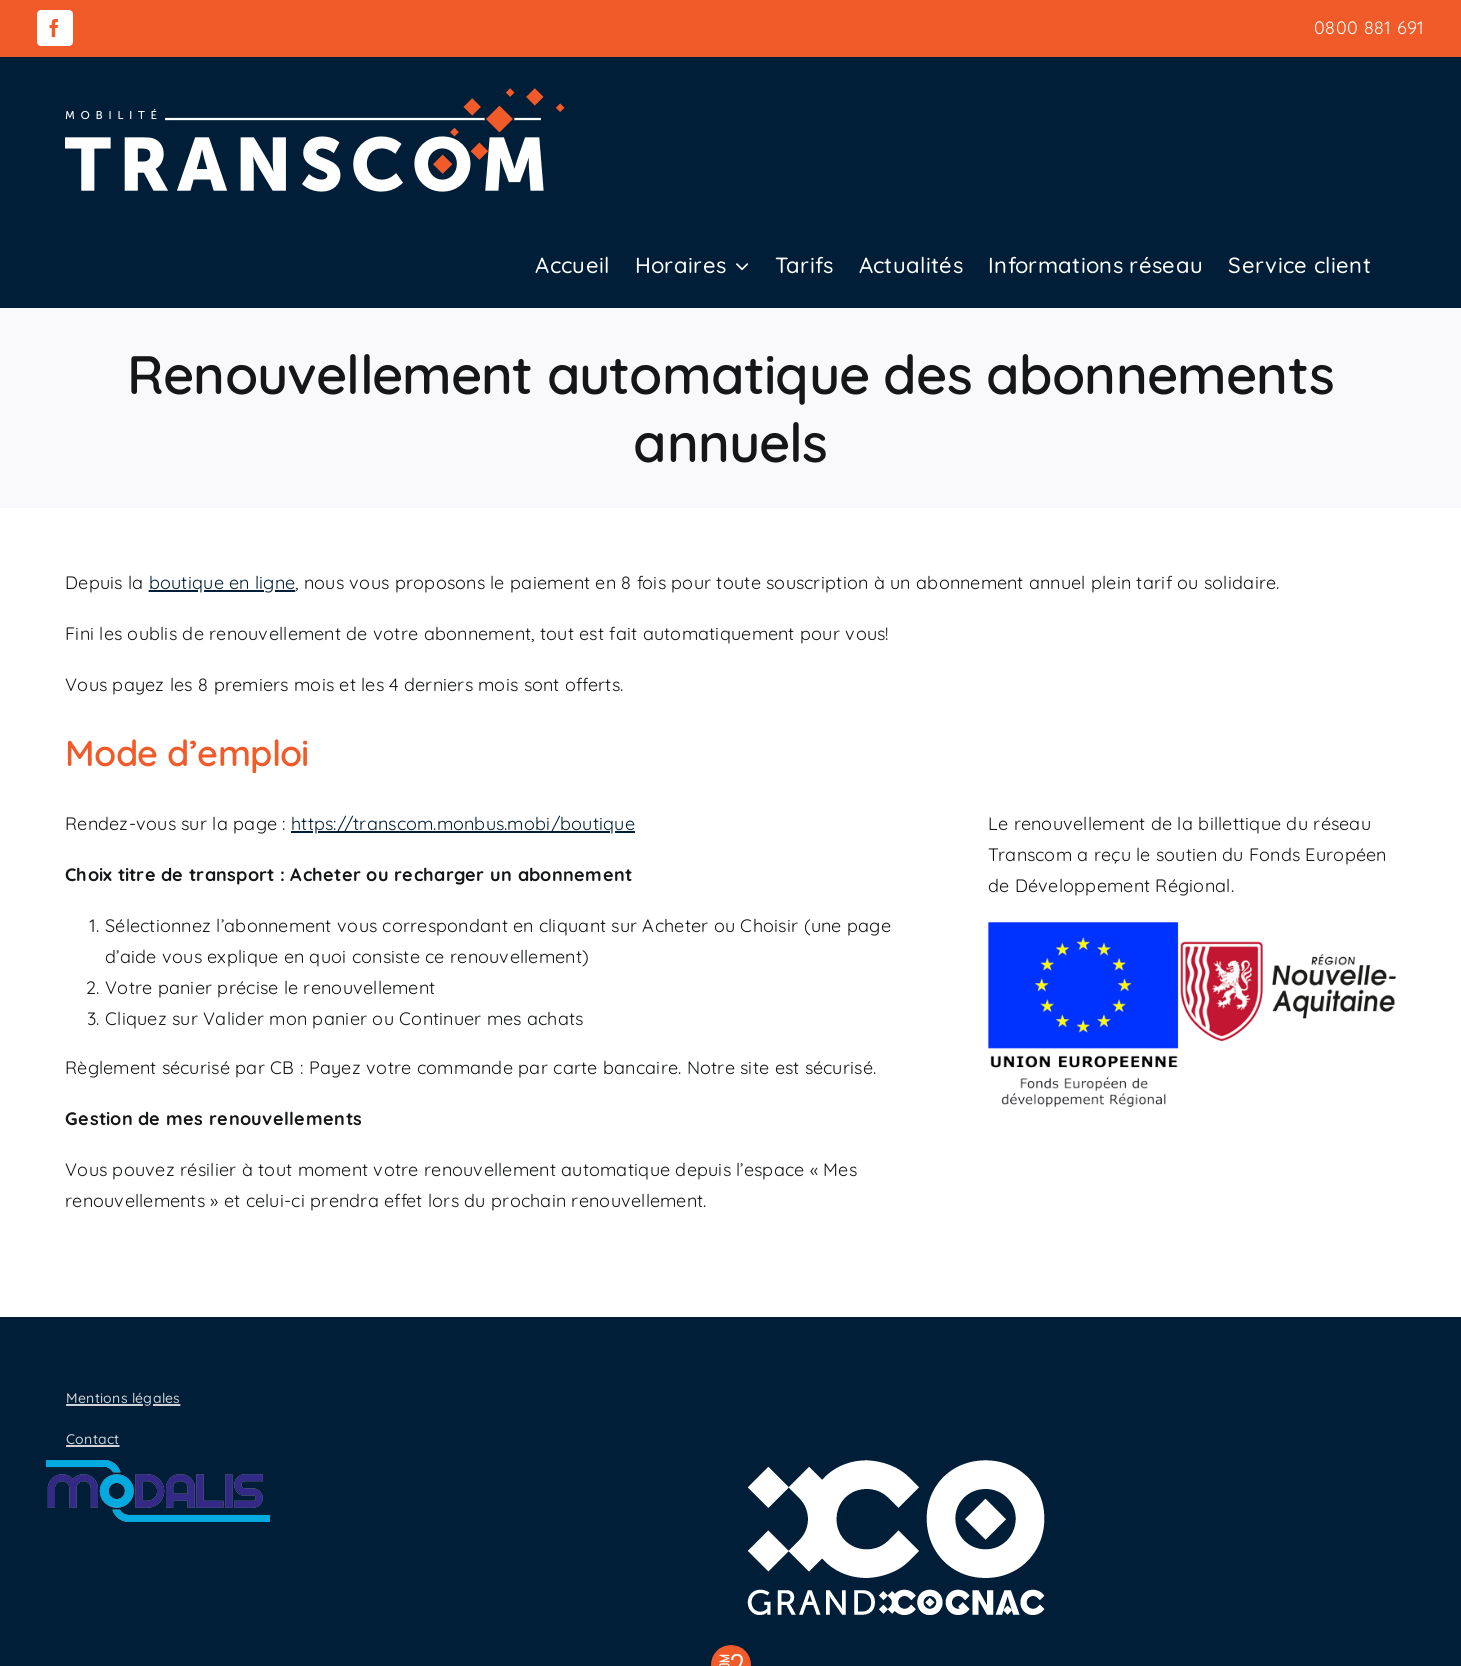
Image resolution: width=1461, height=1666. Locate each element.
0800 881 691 (1369, 27)
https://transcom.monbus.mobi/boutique (463, 823)
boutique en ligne (222, 582)
